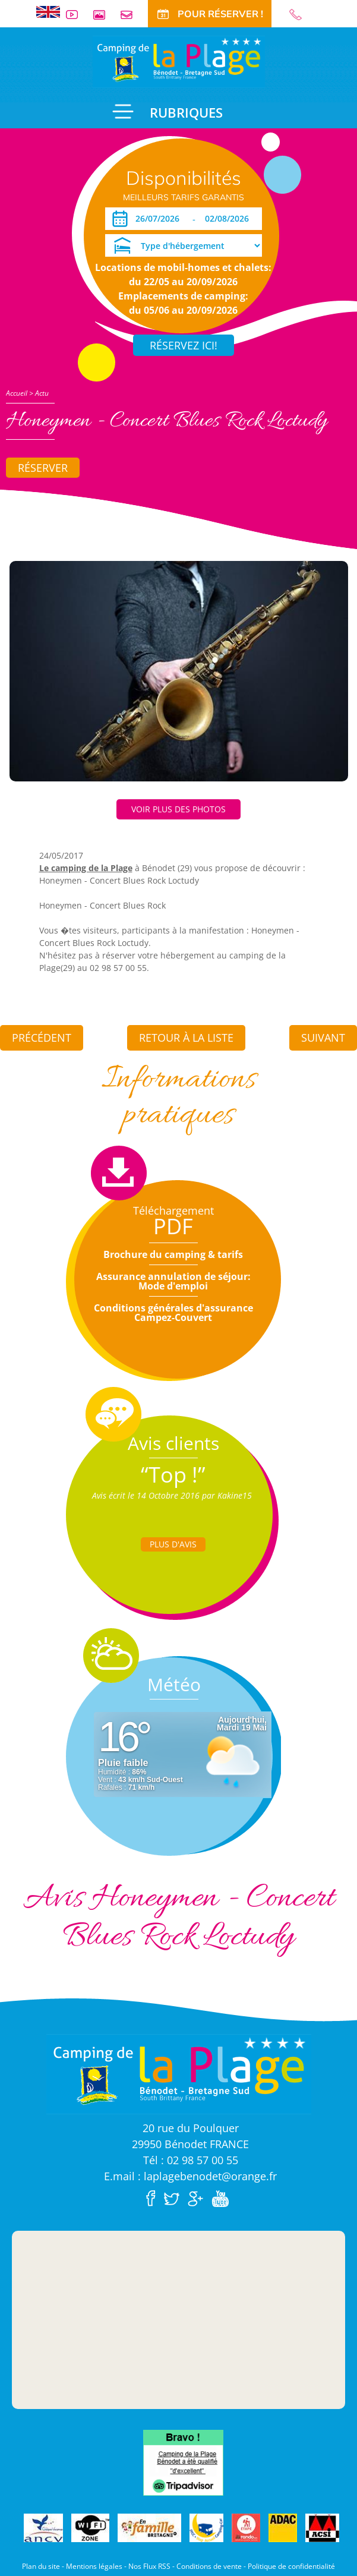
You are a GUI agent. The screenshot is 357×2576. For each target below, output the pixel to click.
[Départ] (230, 218)
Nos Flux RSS (149, 2566)
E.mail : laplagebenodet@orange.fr (190, 2176)
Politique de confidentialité (291, 2566)
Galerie (104, 14)
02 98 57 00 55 (300, 14)
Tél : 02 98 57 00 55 (190, 2160)
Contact (131, 14)
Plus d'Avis (173, 1544)
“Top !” (173, 1474)
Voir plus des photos (178, 809)
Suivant (323, 1037)
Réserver (43, 468)
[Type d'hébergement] (183, 245)
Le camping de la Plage (85, 868)
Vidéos (76, 14)
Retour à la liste (186, 1037)
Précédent (41, 1037)
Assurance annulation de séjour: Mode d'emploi (173, 1281)
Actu (42, 393)
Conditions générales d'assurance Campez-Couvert (173, 1312)
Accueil (16, 393)
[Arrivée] (159, 218)
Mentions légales (94, 2566)
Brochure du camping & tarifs (173, 1254)
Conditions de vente (209, 2566)
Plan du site (41, 2566)
